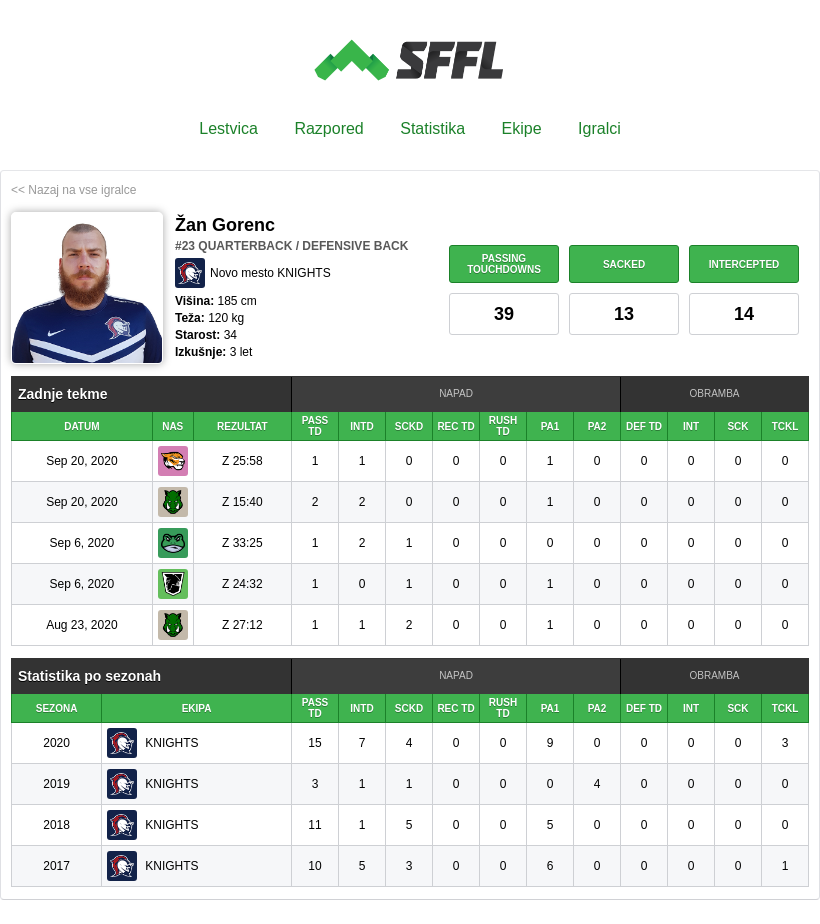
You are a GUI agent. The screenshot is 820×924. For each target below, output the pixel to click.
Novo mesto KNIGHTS (270, 273)
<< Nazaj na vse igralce (73, 190)
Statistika (432, 128)
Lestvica (228, 128)
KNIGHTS (171, 743)
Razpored (328, 128)
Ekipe (522, 128)
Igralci (599, 128)
